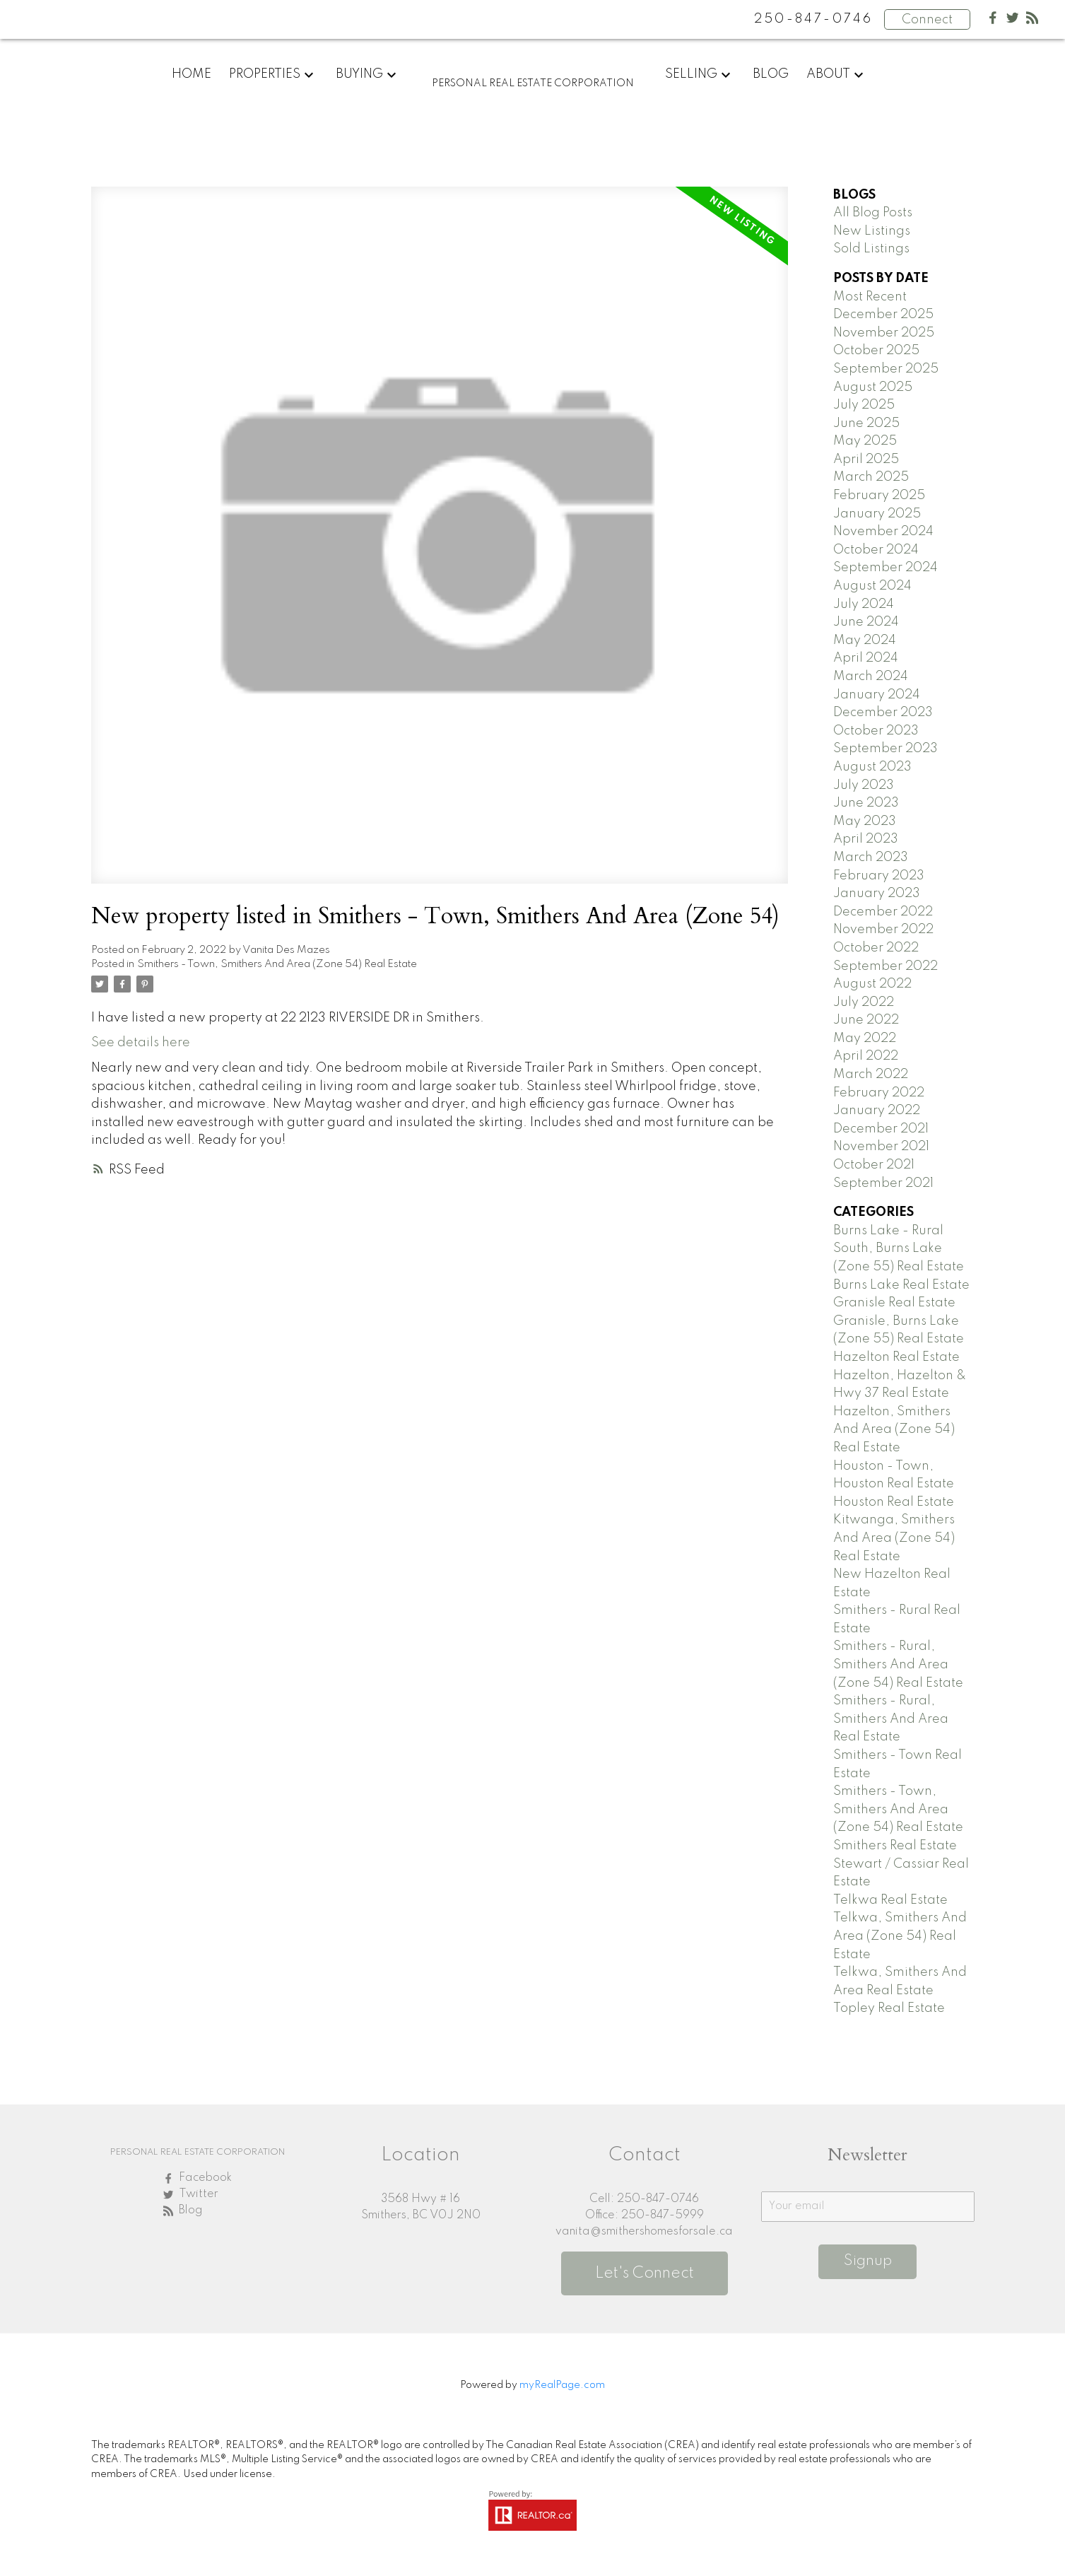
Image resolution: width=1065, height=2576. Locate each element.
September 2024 (885, 567)
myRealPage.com (562, 2385)
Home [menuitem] (191, 74)
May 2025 (865, 441)
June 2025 (866, 423)
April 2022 (865, 1056)
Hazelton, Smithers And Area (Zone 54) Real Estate (894, 1429)
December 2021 (881, 1129)
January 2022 (876, 1110)
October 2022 (876, 948)
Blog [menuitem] (771, 74)
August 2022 (872, 984)
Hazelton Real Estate (896, 1357)
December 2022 (883, 912)
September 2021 (883, 1183)
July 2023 (863, 785)
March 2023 (870, 857)
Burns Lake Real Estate (901, 1285)
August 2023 (872, 767)
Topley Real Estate (889, 2008)
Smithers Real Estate (895, 1845)
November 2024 (883, 531)
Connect (927, 19)
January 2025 (877, 514)
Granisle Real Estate (894, 1302)
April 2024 (865, 658)
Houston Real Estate (893, 1502)
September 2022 (885, 966)
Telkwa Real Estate (890, 1900)
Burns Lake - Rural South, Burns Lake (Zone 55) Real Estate (898, 1248)
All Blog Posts (872, 212)
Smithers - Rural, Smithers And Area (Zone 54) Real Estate (898, 1664)
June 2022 (866, 1020)
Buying (359, 74)
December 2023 (883, 712)
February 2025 (879, 495)
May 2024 (864, 640)
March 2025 (871, 477)
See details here (140, 1042)
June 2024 (866, 622)
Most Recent (870, 297)
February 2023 (878, 876)
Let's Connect (644, 2273)
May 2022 (864, 1038)
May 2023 (864, 821)
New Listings (871, 231)
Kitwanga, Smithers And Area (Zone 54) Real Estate (894, 1538)
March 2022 (870, 1074)
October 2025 (876, 350)
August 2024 (872, 586)
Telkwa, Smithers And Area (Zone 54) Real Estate (900, 1935)
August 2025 (872, 387)
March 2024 (870, 676)
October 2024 (876, 550)
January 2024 (876, 695)
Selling (691, 74)
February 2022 (878, 1093)
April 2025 (866, 459)
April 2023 (865, 839)
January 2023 (876, 893)
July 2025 (864, 405)
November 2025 (883, 333)
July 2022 (863, 1002)
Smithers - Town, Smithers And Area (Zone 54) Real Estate (277, 964)
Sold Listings (871, 248)
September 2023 (885, 748)
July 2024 (863, 604)
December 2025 (883, 314)
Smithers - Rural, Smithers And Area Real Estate (890, 1718)
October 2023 (876, 731)
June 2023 (866, 803)
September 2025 (886, 369)
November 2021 (881, 1146)
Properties (264, 74)
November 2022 (883, 929)
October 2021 (873, 1165)
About (828, 74)
